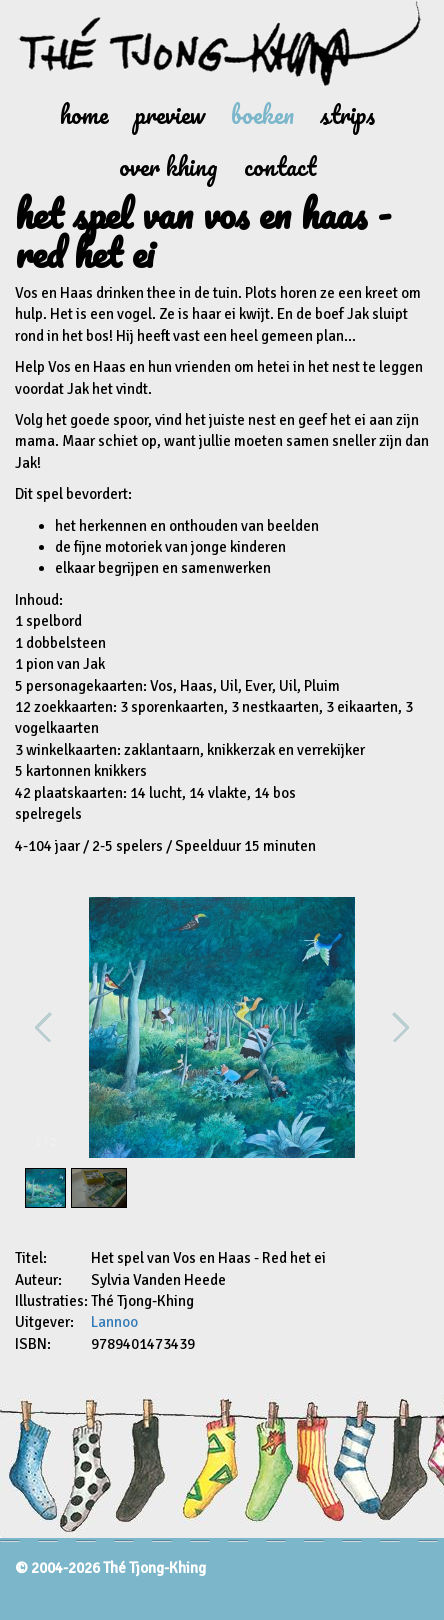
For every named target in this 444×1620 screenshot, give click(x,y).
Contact (280, 166)
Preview (170, 114)
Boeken (262, 114)
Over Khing (168, 166)
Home (84, 114)
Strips (347, 114)
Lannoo (114, 1322)
